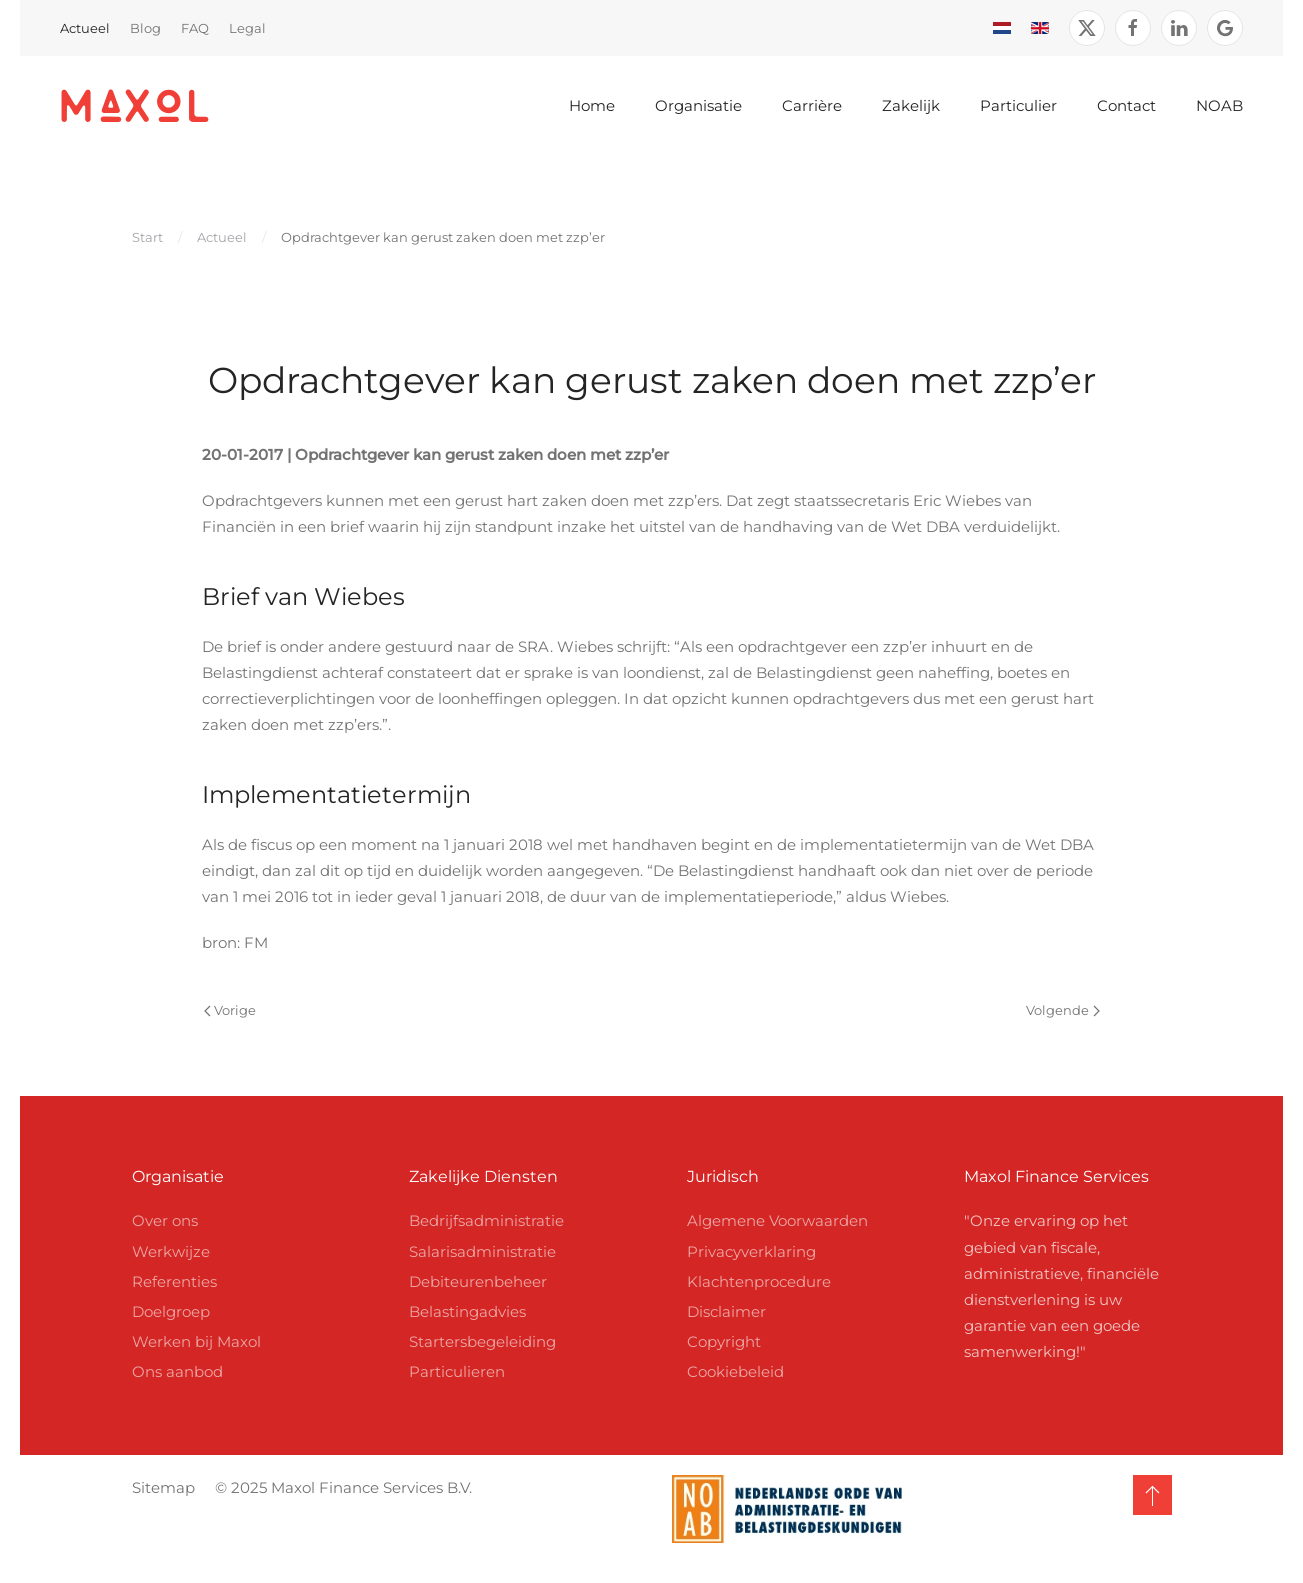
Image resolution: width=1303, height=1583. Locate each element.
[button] (1148, 1495)
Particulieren (457, 1371)
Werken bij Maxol (196, 1341)
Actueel (85, 28)
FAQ (195, 28)
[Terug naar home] (135, 106)
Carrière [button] (812, 105)
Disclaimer (726, 1311)
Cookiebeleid (735, 1371)
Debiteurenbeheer (478, 1281)
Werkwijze (171, 1251)
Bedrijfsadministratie (486, 1220)
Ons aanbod (177, 1371)
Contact (1126, 105)
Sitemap (159, 1487)
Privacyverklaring (751, 1251)
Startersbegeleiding (482, 1341)
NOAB (1219, 105)
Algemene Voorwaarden (777, 1220)
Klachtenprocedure (759, 1281)
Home (592, 105)
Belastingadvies (467, 1311)
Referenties (174, 1281)
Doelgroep (171, 1311)
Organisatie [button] (698, 105)
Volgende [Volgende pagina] (1062, 1010)
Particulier (1018, 105)
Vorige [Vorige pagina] (230, 1010)
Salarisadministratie (482, 1251)
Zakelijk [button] (911, 105)
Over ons (165, 1220)
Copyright (724, 1341)
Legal (247, 28)
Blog (145, 28)
